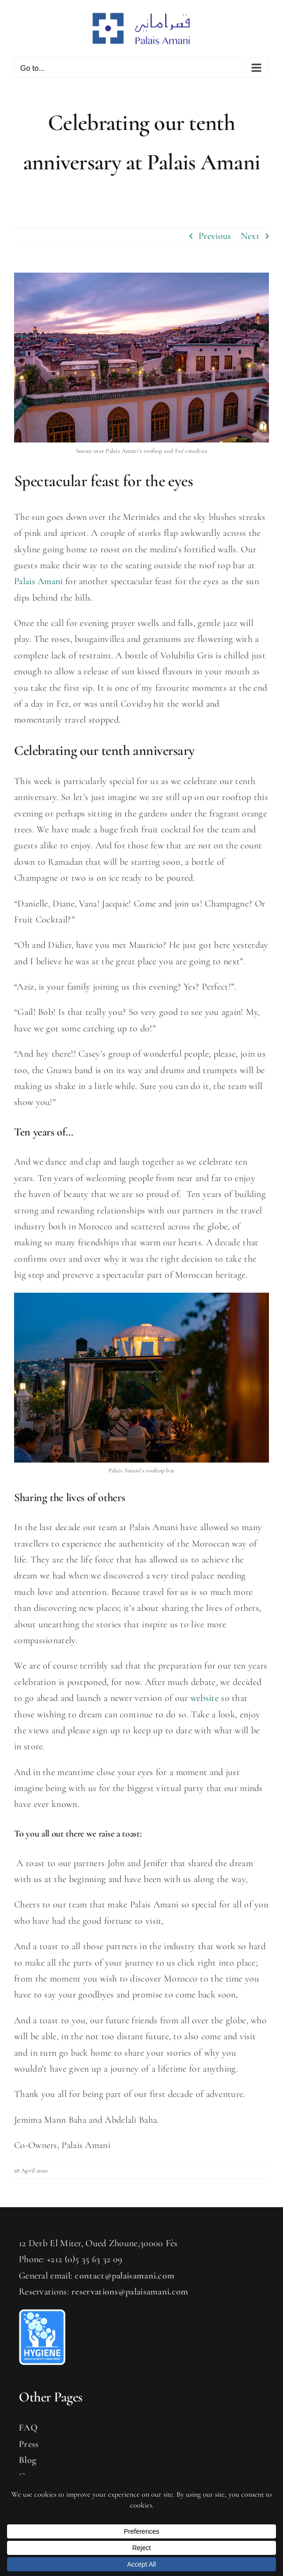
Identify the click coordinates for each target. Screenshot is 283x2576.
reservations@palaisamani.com (129, 2291)
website (205, 1698)
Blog (27, 2460)
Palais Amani (38, 581)
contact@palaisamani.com (125, 2275)
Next (250, 236)
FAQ (28, 2427)
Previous (215, 236)
